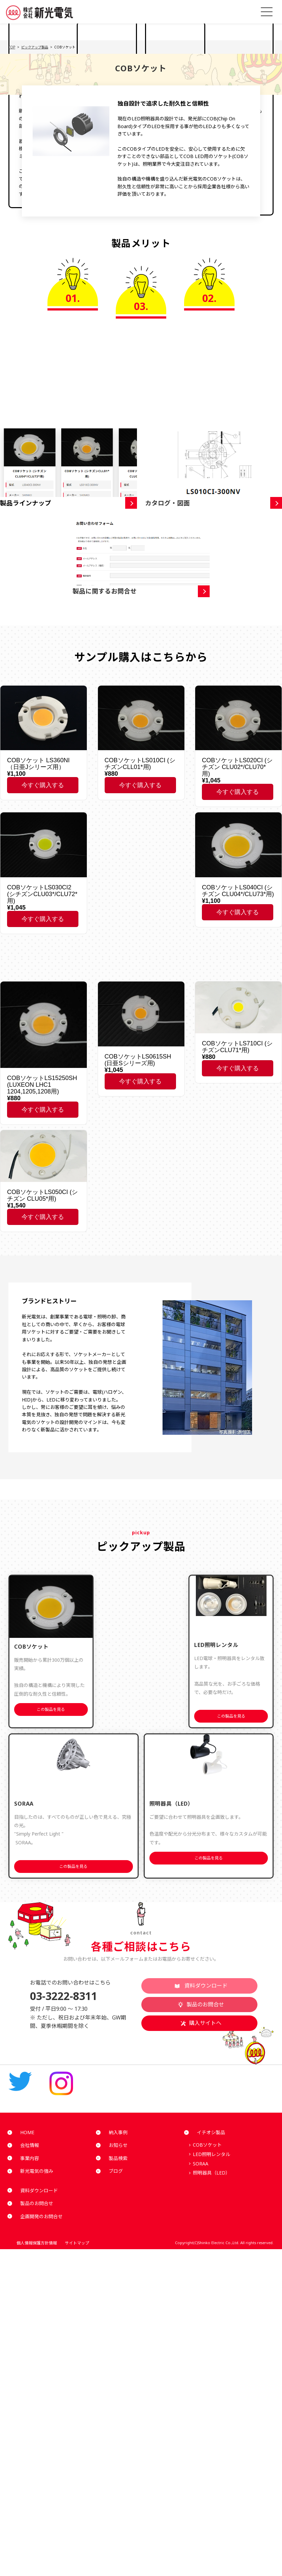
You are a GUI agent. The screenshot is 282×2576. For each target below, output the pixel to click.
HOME (22, 2132)
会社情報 (24, 2145)
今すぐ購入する (43, 785)
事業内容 (24, 2158)
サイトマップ (91, 2242)
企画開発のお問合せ (37, 2216)
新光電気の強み (32, 2170)
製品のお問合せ (201, 2004)
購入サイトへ (201, 2023)
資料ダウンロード (201, 1985)
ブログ (110, 2170)
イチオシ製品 (206, 2132)
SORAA (200, 2163)
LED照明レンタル (211, 2154)
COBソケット (207, 2145)
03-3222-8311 (63, 1996)
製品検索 (113, 2158)
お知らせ (113, 2145)
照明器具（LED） (211, 2172)
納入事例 (113, 2132)
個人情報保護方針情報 (32, 2242)
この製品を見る (51, 1709)
